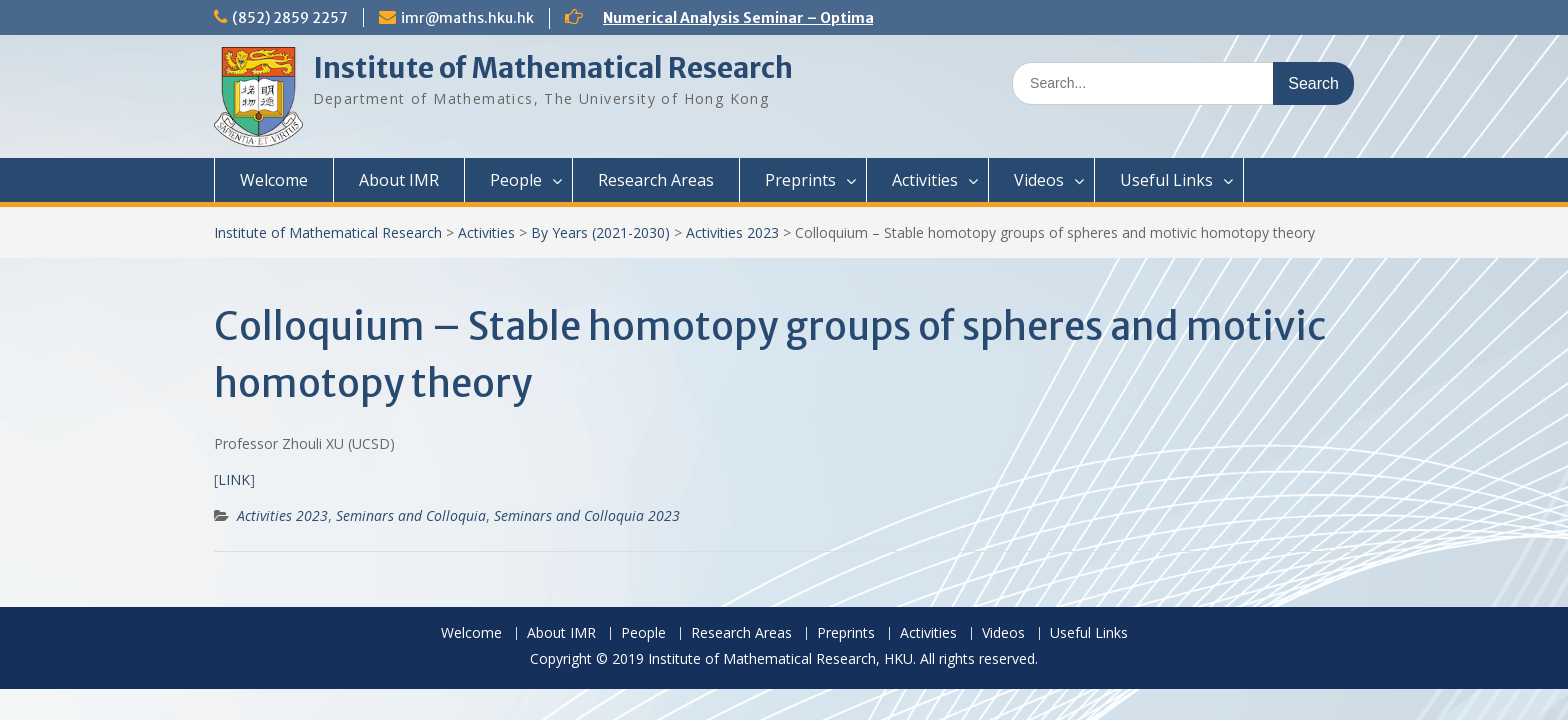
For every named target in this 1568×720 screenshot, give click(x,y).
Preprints (800, 180)
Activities (925, 180)
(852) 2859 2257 (290, 18)
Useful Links (1166, 180)
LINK (234, 479)
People (516, 180)
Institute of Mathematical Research (553, 68)
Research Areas (656, 180)
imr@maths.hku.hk (467, 18)
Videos (1039, 180)
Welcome (274, 180)
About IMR (399, 180)
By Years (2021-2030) (600, 232)
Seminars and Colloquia (411, 515)
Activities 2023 (732, 232)
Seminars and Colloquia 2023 (587, 515)
